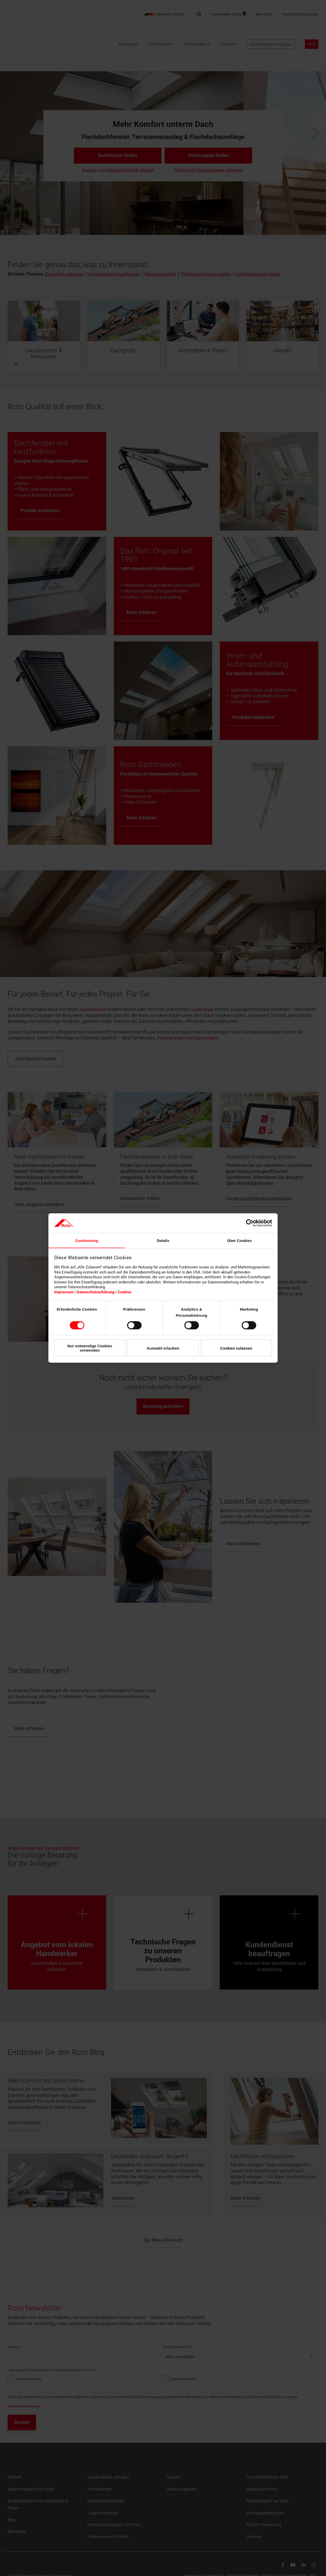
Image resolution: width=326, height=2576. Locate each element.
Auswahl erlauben (163, 1348)
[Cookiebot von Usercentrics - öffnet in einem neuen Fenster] (249, 1223)
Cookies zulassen (236, 1348)
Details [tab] (163, 1240)
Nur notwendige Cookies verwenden (89, 1348)
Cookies (124, 1292)
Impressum (64, 1292)
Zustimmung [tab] (86, 1240)
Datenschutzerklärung (96, 1292)
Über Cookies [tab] (239, 1240)
